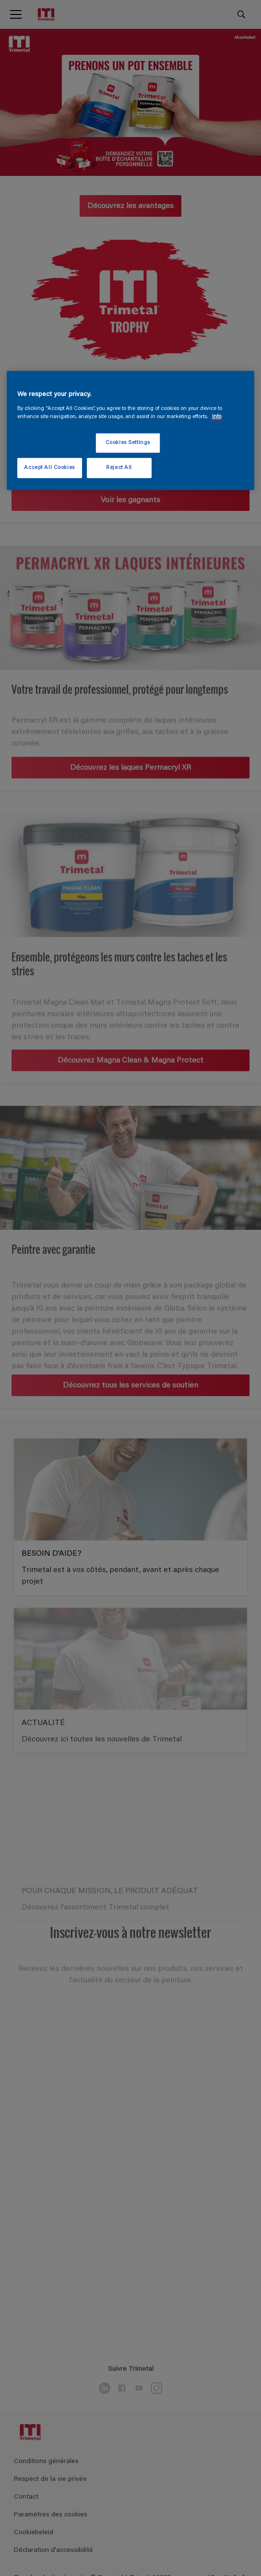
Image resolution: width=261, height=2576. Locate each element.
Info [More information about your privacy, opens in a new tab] (216, 416)
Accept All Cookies (49, 467)
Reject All (119, 467)
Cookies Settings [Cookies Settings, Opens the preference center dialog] (128, 443)
